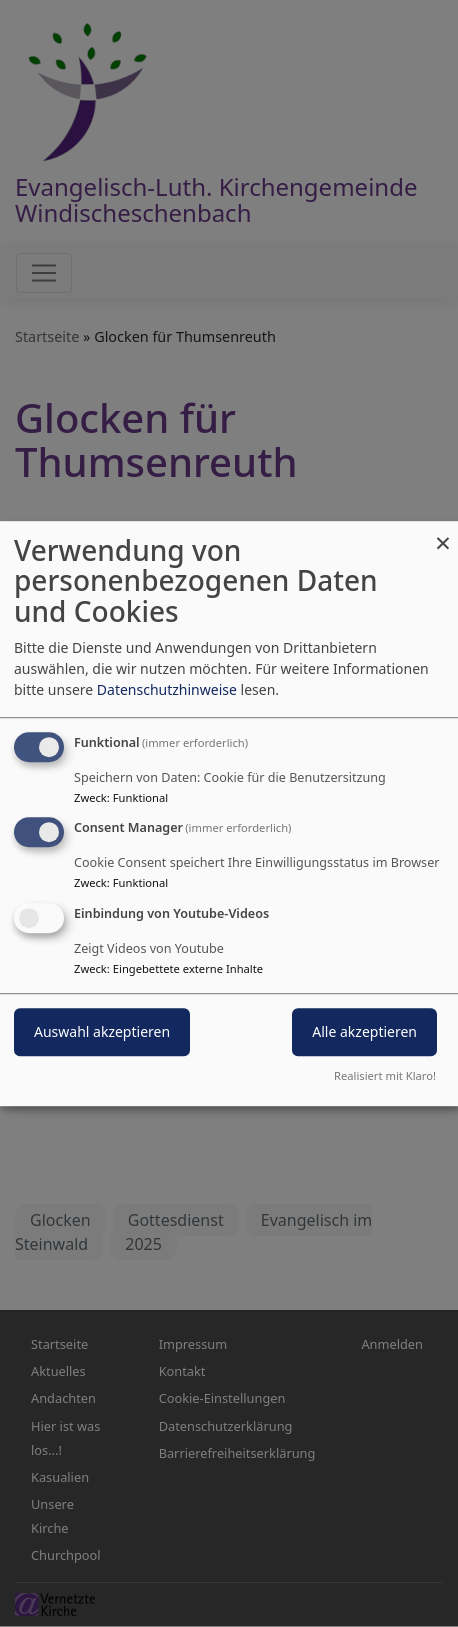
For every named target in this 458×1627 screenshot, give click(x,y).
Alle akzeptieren (364, 1031)
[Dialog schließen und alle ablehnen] (443, 533)
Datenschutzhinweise (167, 689)
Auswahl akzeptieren (102, 1031)
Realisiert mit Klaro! (385, 1075)
